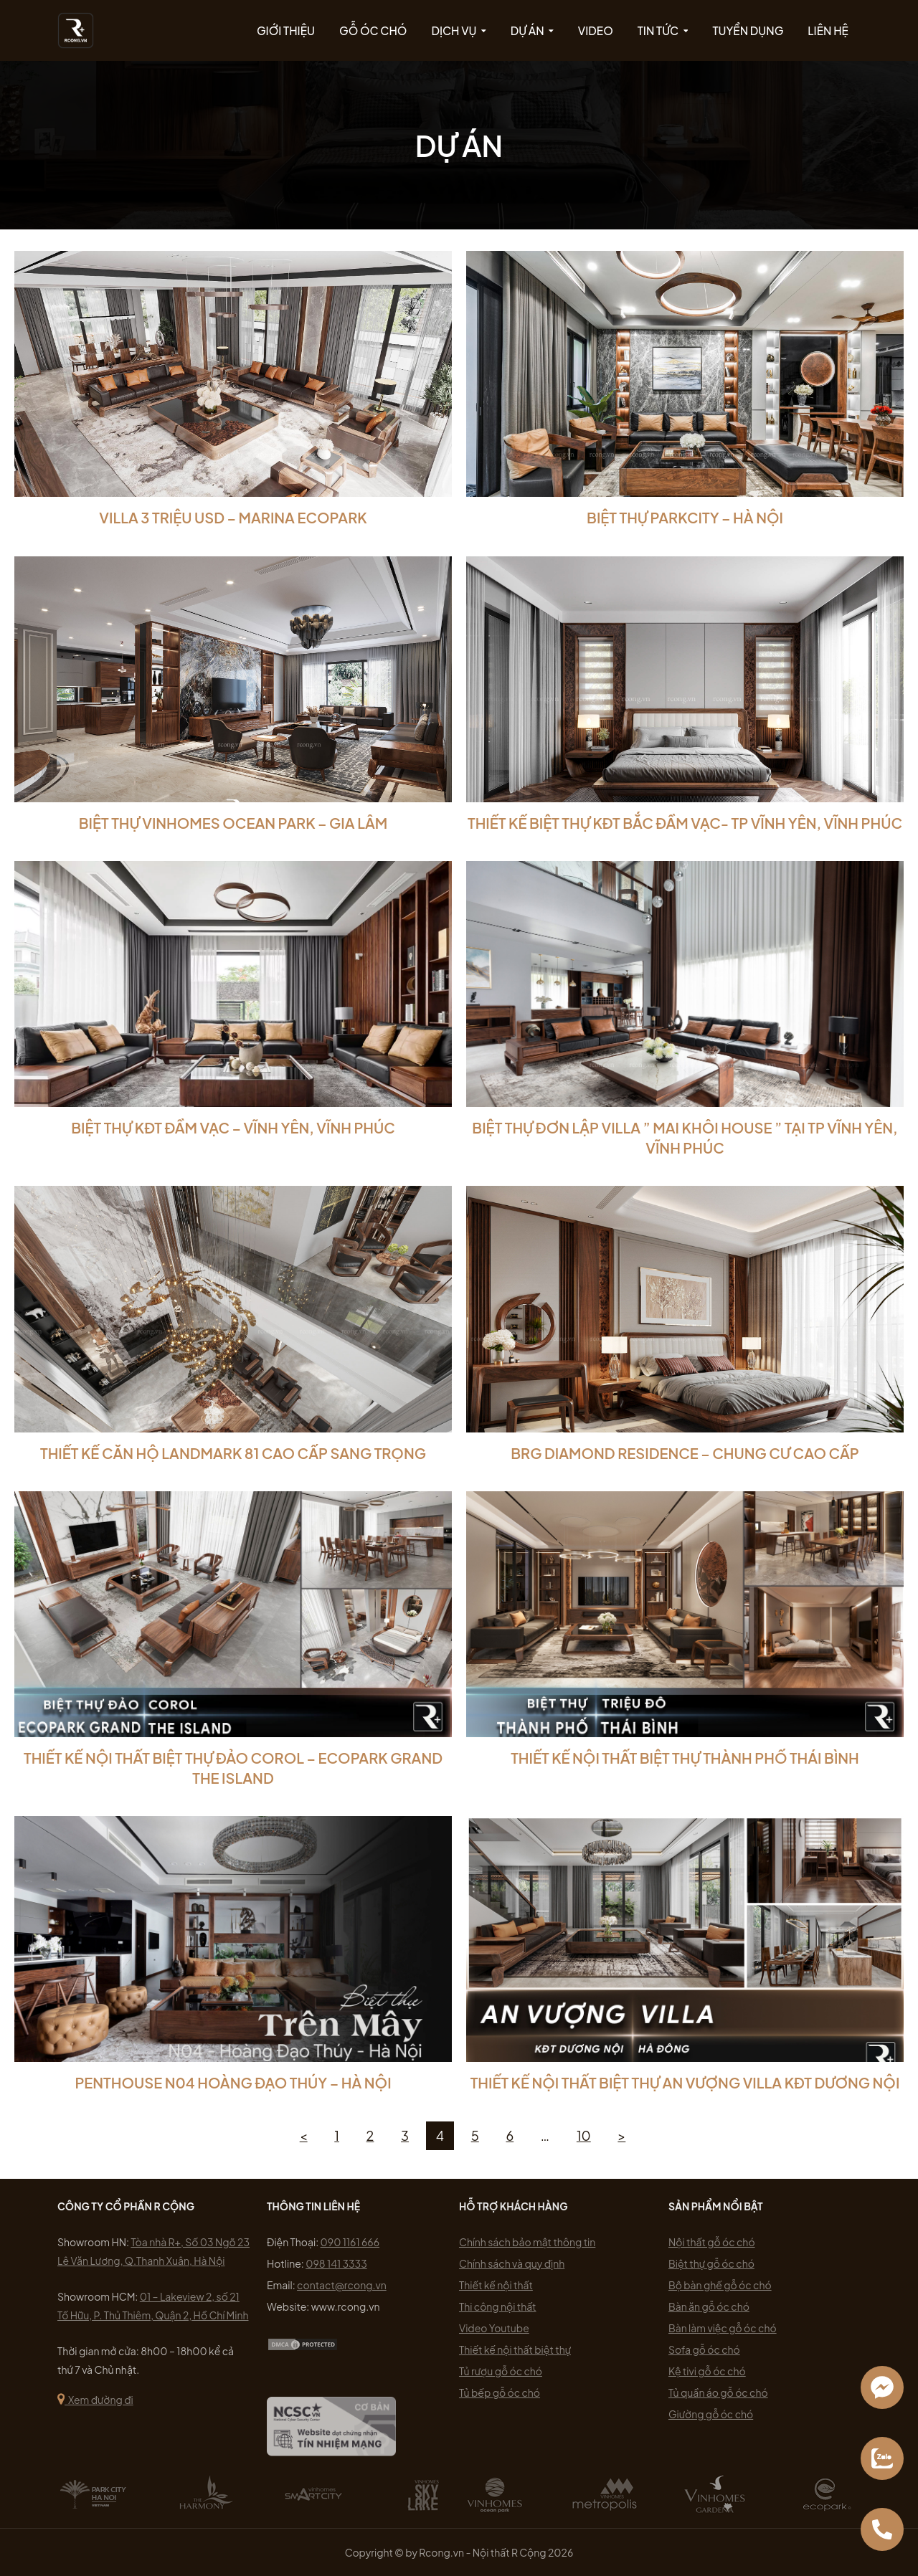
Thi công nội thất (497, 2306)
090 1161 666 (350, 2241)
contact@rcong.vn (342, 2284)
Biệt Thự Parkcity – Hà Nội (685, 517)
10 (584, 2135)
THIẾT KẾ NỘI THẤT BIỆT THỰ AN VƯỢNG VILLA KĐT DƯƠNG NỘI (685, 2082)
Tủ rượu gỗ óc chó (500, 2370)
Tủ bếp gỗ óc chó (499, 2392)
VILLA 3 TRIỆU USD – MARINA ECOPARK (232, 517)
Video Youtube (494, 2327)
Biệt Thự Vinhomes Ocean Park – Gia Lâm (233, 823)
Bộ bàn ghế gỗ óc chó (720, 2284)
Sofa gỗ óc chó (704, 2349)
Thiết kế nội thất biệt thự (515, 2349)
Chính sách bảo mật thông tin (527, 2241)
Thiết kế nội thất (496, 2284)
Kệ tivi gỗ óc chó (707, 2370)
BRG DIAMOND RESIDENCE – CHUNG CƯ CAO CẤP (685, 1453)
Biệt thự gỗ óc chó (711, 2263)
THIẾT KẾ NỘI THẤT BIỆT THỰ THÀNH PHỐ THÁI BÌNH (685, 1758)
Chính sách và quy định (511, 2263)
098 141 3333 (336, 2263)
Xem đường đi (95, 2399)
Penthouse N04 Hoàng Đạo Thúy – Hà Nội (233, 2082)
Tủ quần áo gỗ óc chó (718, 2392)
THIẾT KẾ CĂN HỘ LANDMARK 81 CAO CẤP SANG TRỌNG (233, 1453)
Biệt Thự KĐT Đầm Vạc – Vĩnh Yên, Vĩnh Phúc (233, 1127)
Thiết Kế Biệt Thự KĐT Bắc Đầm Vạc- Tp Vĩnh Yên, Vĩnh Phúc (685, 823)
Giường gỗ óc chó (710, 2414)
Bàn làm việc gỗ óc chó (722, 2327)
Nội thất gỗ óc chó (711, 2241)
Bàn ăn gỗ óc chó (708, 2306)
